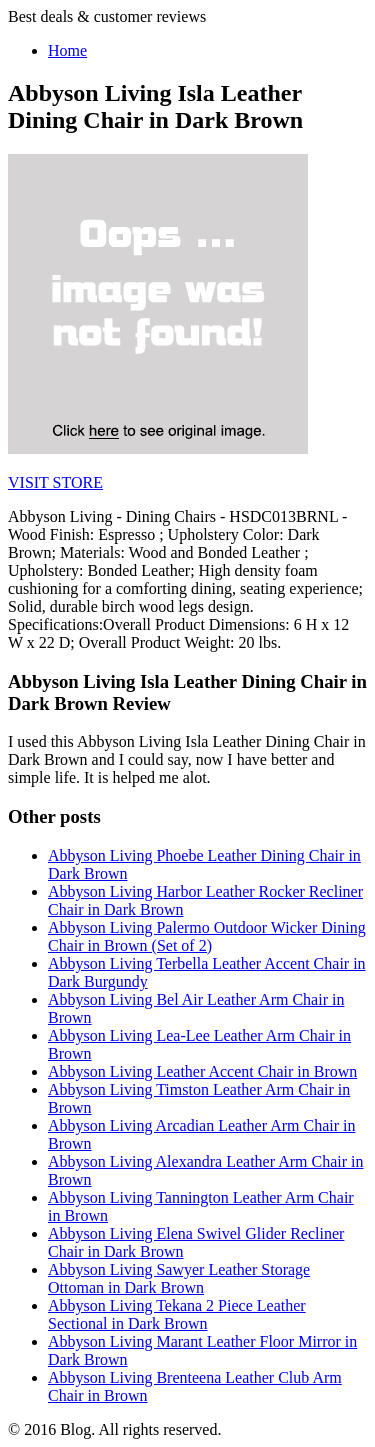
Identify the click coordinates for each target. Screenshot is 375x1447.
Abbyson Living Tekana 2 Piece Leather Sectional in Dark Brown (177, 1314)
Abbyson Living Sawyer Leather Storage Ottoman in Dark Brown (179, 1278)
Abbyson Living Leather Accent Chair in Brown (202, 1071)
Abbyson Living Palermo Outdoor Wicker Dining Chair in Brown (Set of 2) (207, 936)
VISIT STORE (55, 482)
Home (67, 50)
